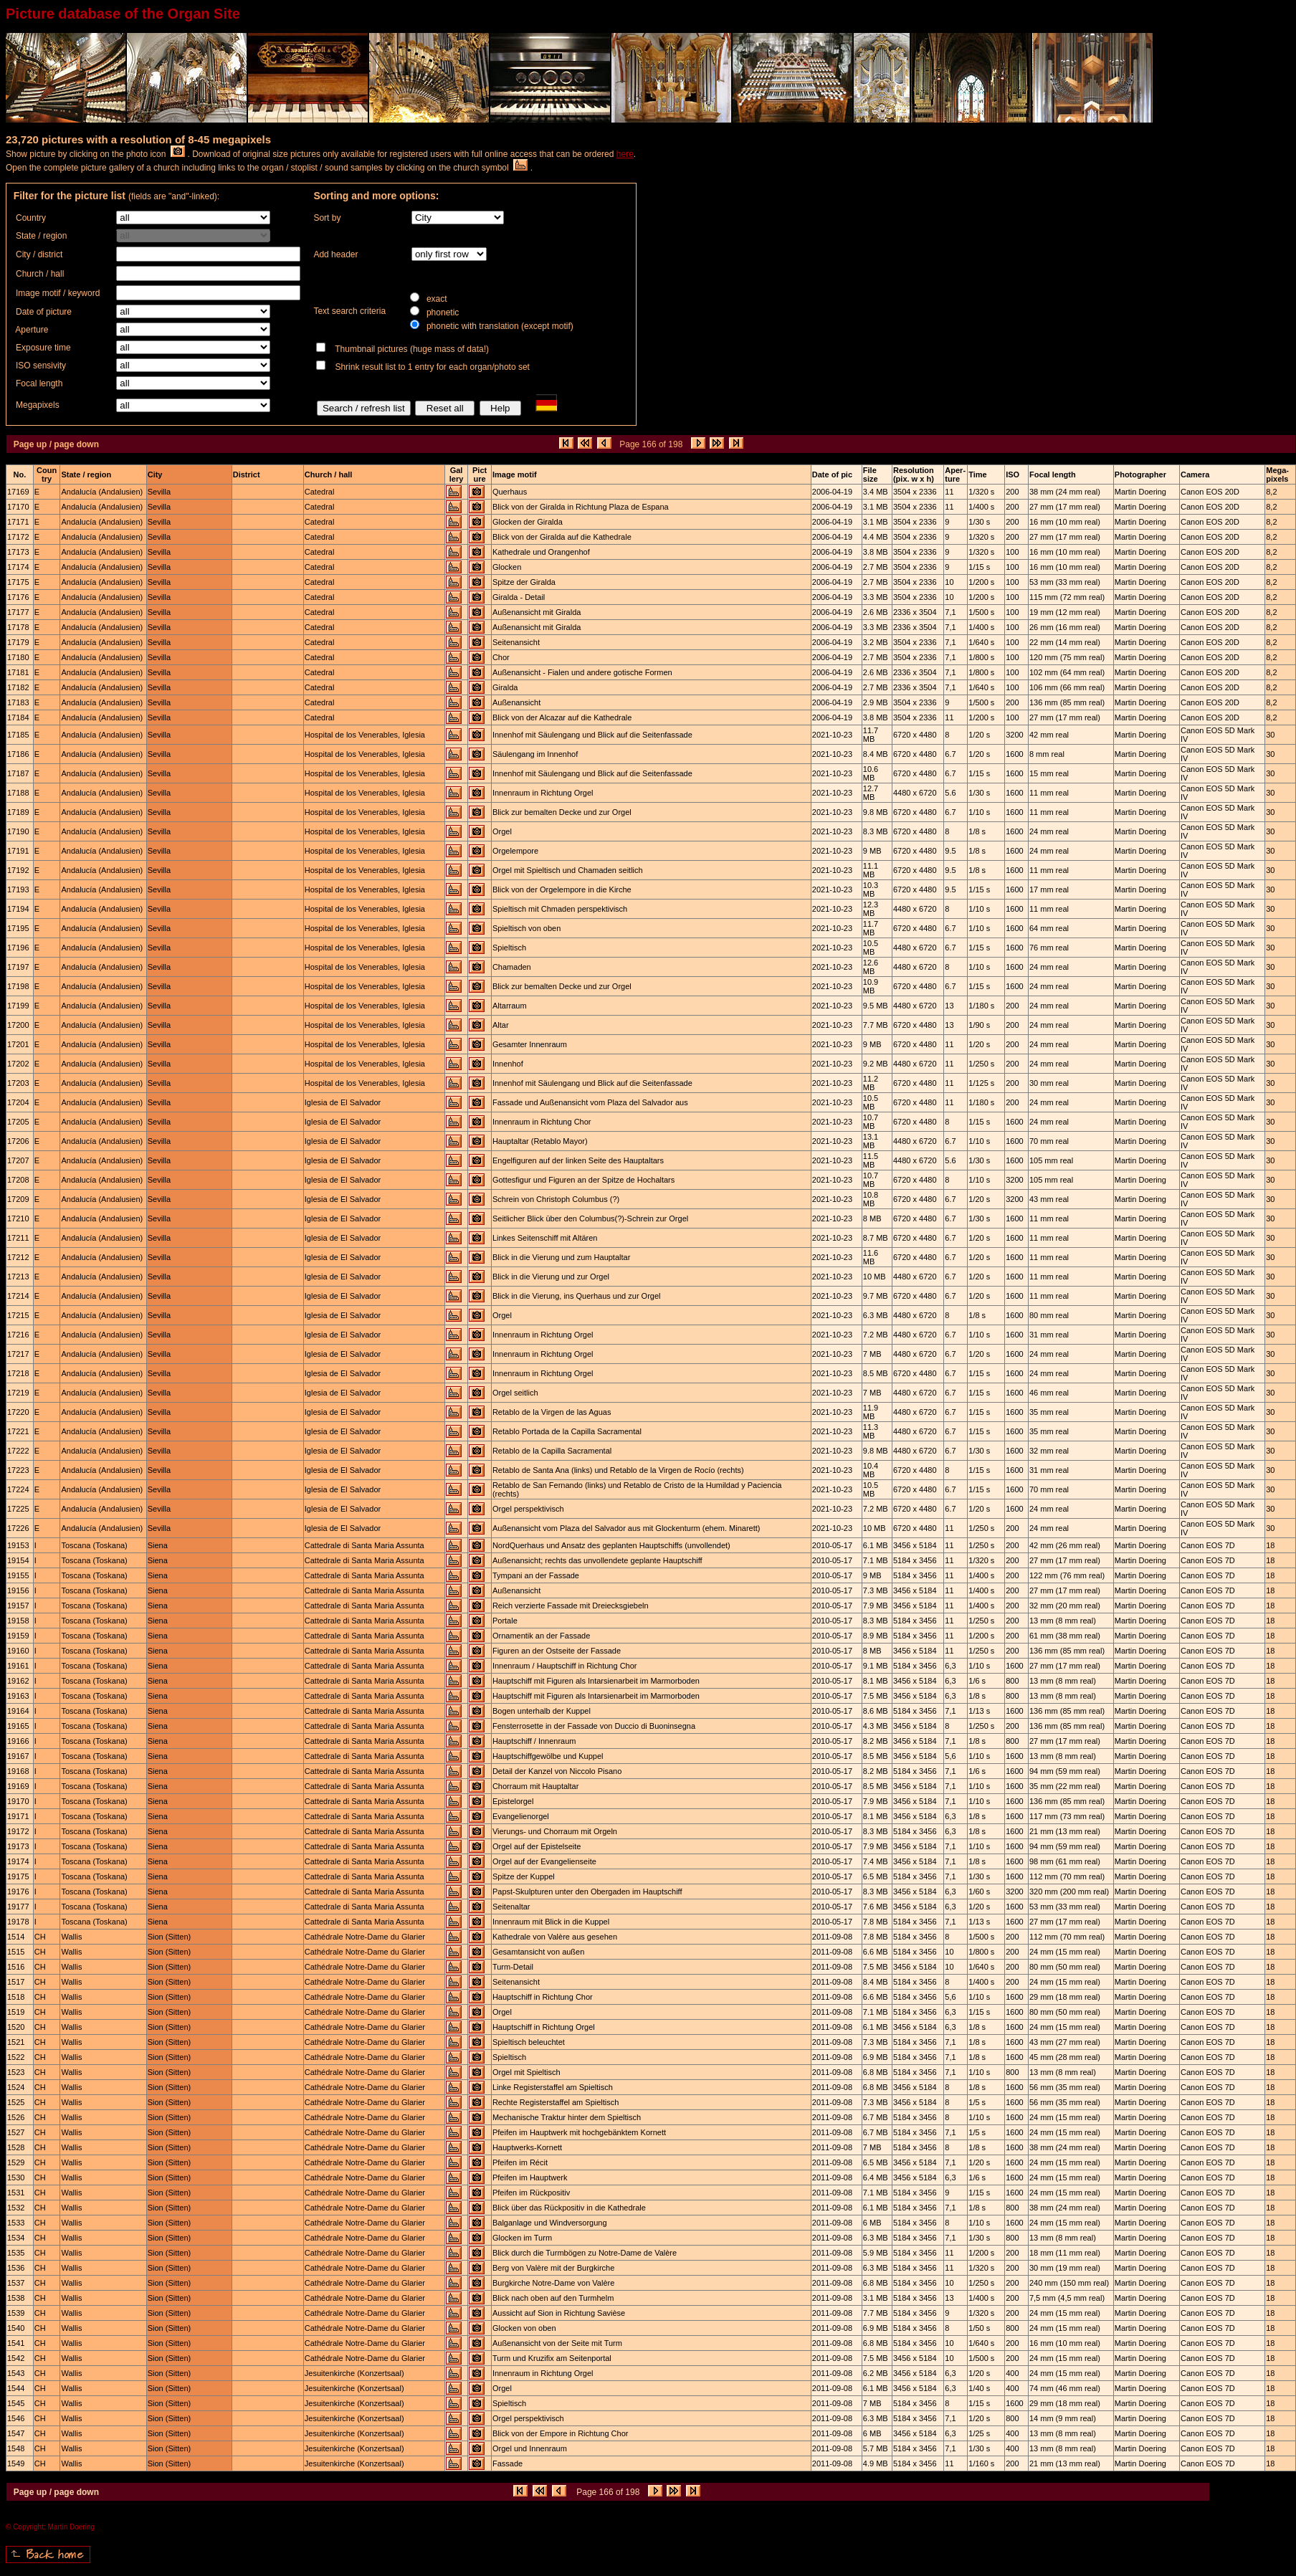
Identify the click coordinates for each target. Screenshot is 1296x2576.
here (625, 154)
